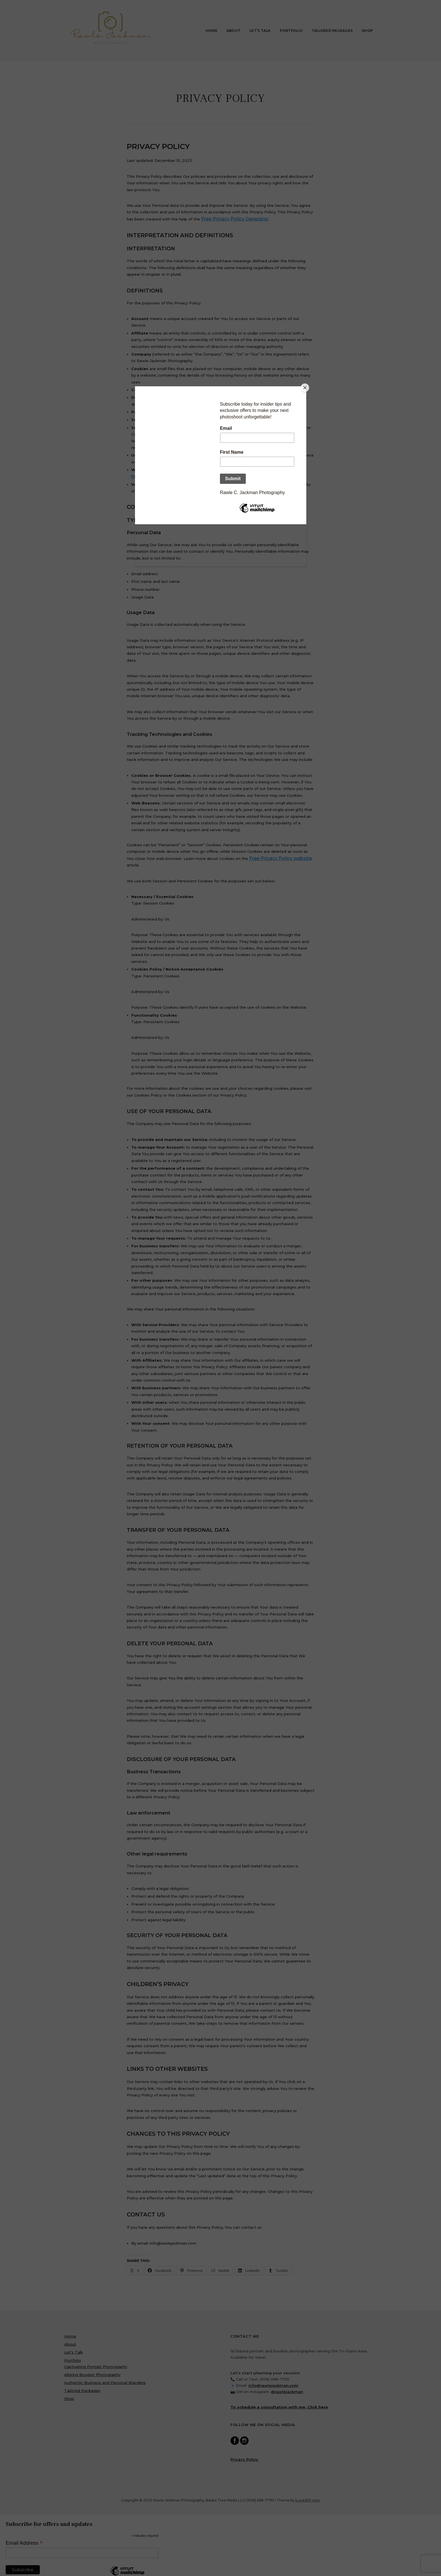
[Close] (305, 387)
